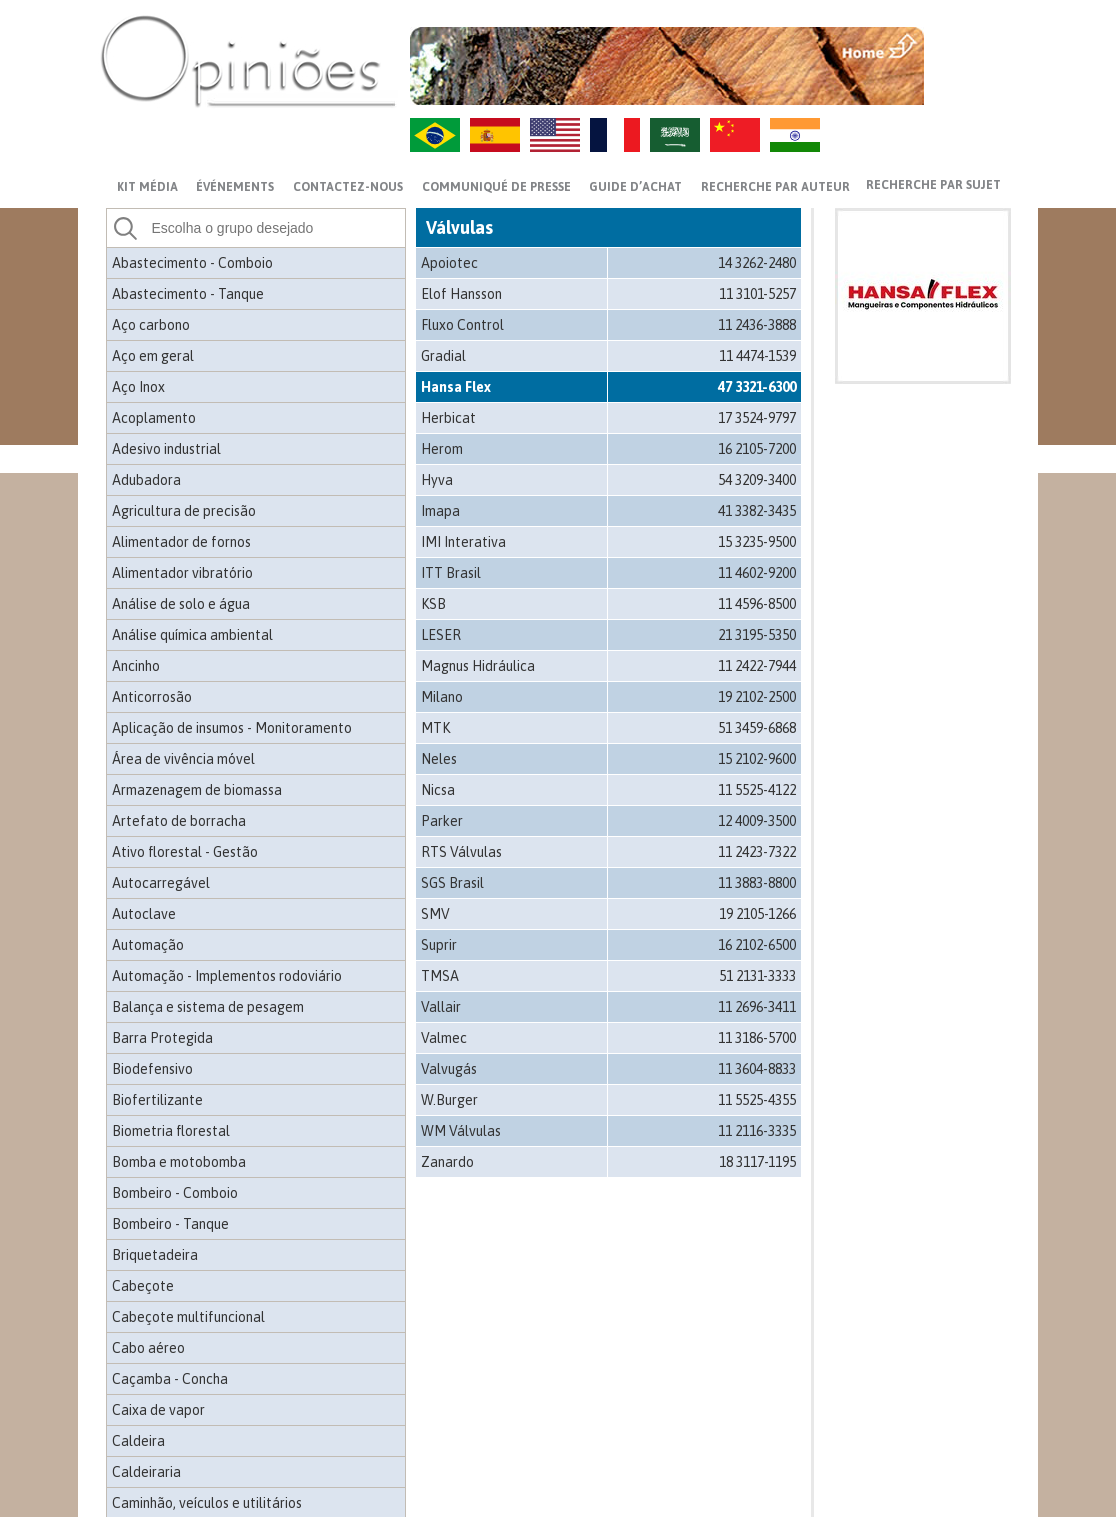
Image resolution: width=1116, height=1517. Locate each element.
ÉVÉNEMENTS (235, 187)
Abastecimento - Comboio (192, 263)
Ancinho (136, 666)
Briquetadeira (155, 1255)
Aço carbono (151, 325)
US (555, 135)
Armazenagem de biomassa (197, 790)
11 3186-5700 (757, 1038)
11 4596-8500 (757, 604)
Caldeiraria (146, 1472)
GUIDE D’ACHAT (635, 187)
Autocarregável (161, 883)
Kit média (147, 187)
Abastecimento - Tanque (188, 294)
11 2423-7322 (757, 852)
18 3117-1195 (757, 1162)
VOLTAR (969, 87)
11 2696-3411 (757, 1007)
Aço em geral (153, 356)
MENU (969, 45)
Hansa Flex (456, 387)
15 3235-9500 (757, 542)
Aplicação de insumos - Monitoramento (232, 728)
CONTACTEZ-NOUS (348, 187)
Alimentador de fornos (181, 542)
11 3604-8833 (757, 1069)
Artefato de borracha (179, 821)
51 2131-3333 (757, 976)
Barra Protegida (162, 1038)
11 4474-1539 (757, 356)
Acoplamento (154, 418)
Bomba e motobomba (179, 1162)
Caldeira (138, 1441)
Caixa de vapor (158, 1410)
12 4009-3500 (757, 821)
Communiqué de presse (496, 187)
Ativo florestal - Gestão (185, 852)
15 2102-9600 (757, 759)
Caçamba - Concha (170, 1379)
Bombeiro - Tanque (170, 1224)
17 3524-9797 (757, 418)
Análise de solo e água (181, 604)
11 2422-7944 (757, 666)
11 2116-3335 (757, 1131)
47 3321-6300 (757, 387)
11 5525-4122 (757, 790)
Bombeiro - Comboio (175, 1193)
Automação (148, 945)
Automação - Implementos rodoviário (227, 976)
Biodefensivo (152, 1069)
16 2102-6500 (757, 945)
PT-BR (435, 135)
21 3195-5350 (757, 635)
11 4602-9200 (757, 573)
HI (795, 135)
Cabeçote (143, 1286)
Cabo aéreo (148, 1348)
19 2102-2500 (757, 697)
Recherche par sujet (933, 185)
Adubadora (146, 480)
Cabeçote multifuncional (188, 1317)
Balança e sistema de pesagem (208, 1007)
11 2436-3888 (757, 325)
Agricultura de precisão (184, 511)
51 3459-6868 (757, 728)
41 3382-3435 (757, 511)
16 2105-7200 (757, 449)
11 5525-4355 (757, 1100)
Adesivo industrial (166, 449)
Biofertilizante (157, 1100)
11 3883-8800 (757, 883)
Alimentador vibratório (182, 573)
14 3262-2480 (757, 263)
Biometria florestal (171, 1131)
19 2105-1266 (757, 914)
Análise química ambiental (192, 635)
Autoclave (144, 914)
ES (495, 135)
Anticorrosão (152, 697)
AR (675, 135)
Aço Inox (138, 387)
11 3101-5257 (757, 294)
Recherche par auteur (775, 187)
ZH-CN (735, 135)
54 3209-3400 (757, 480)
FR (615, 135)
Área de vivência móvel (183, 759)
